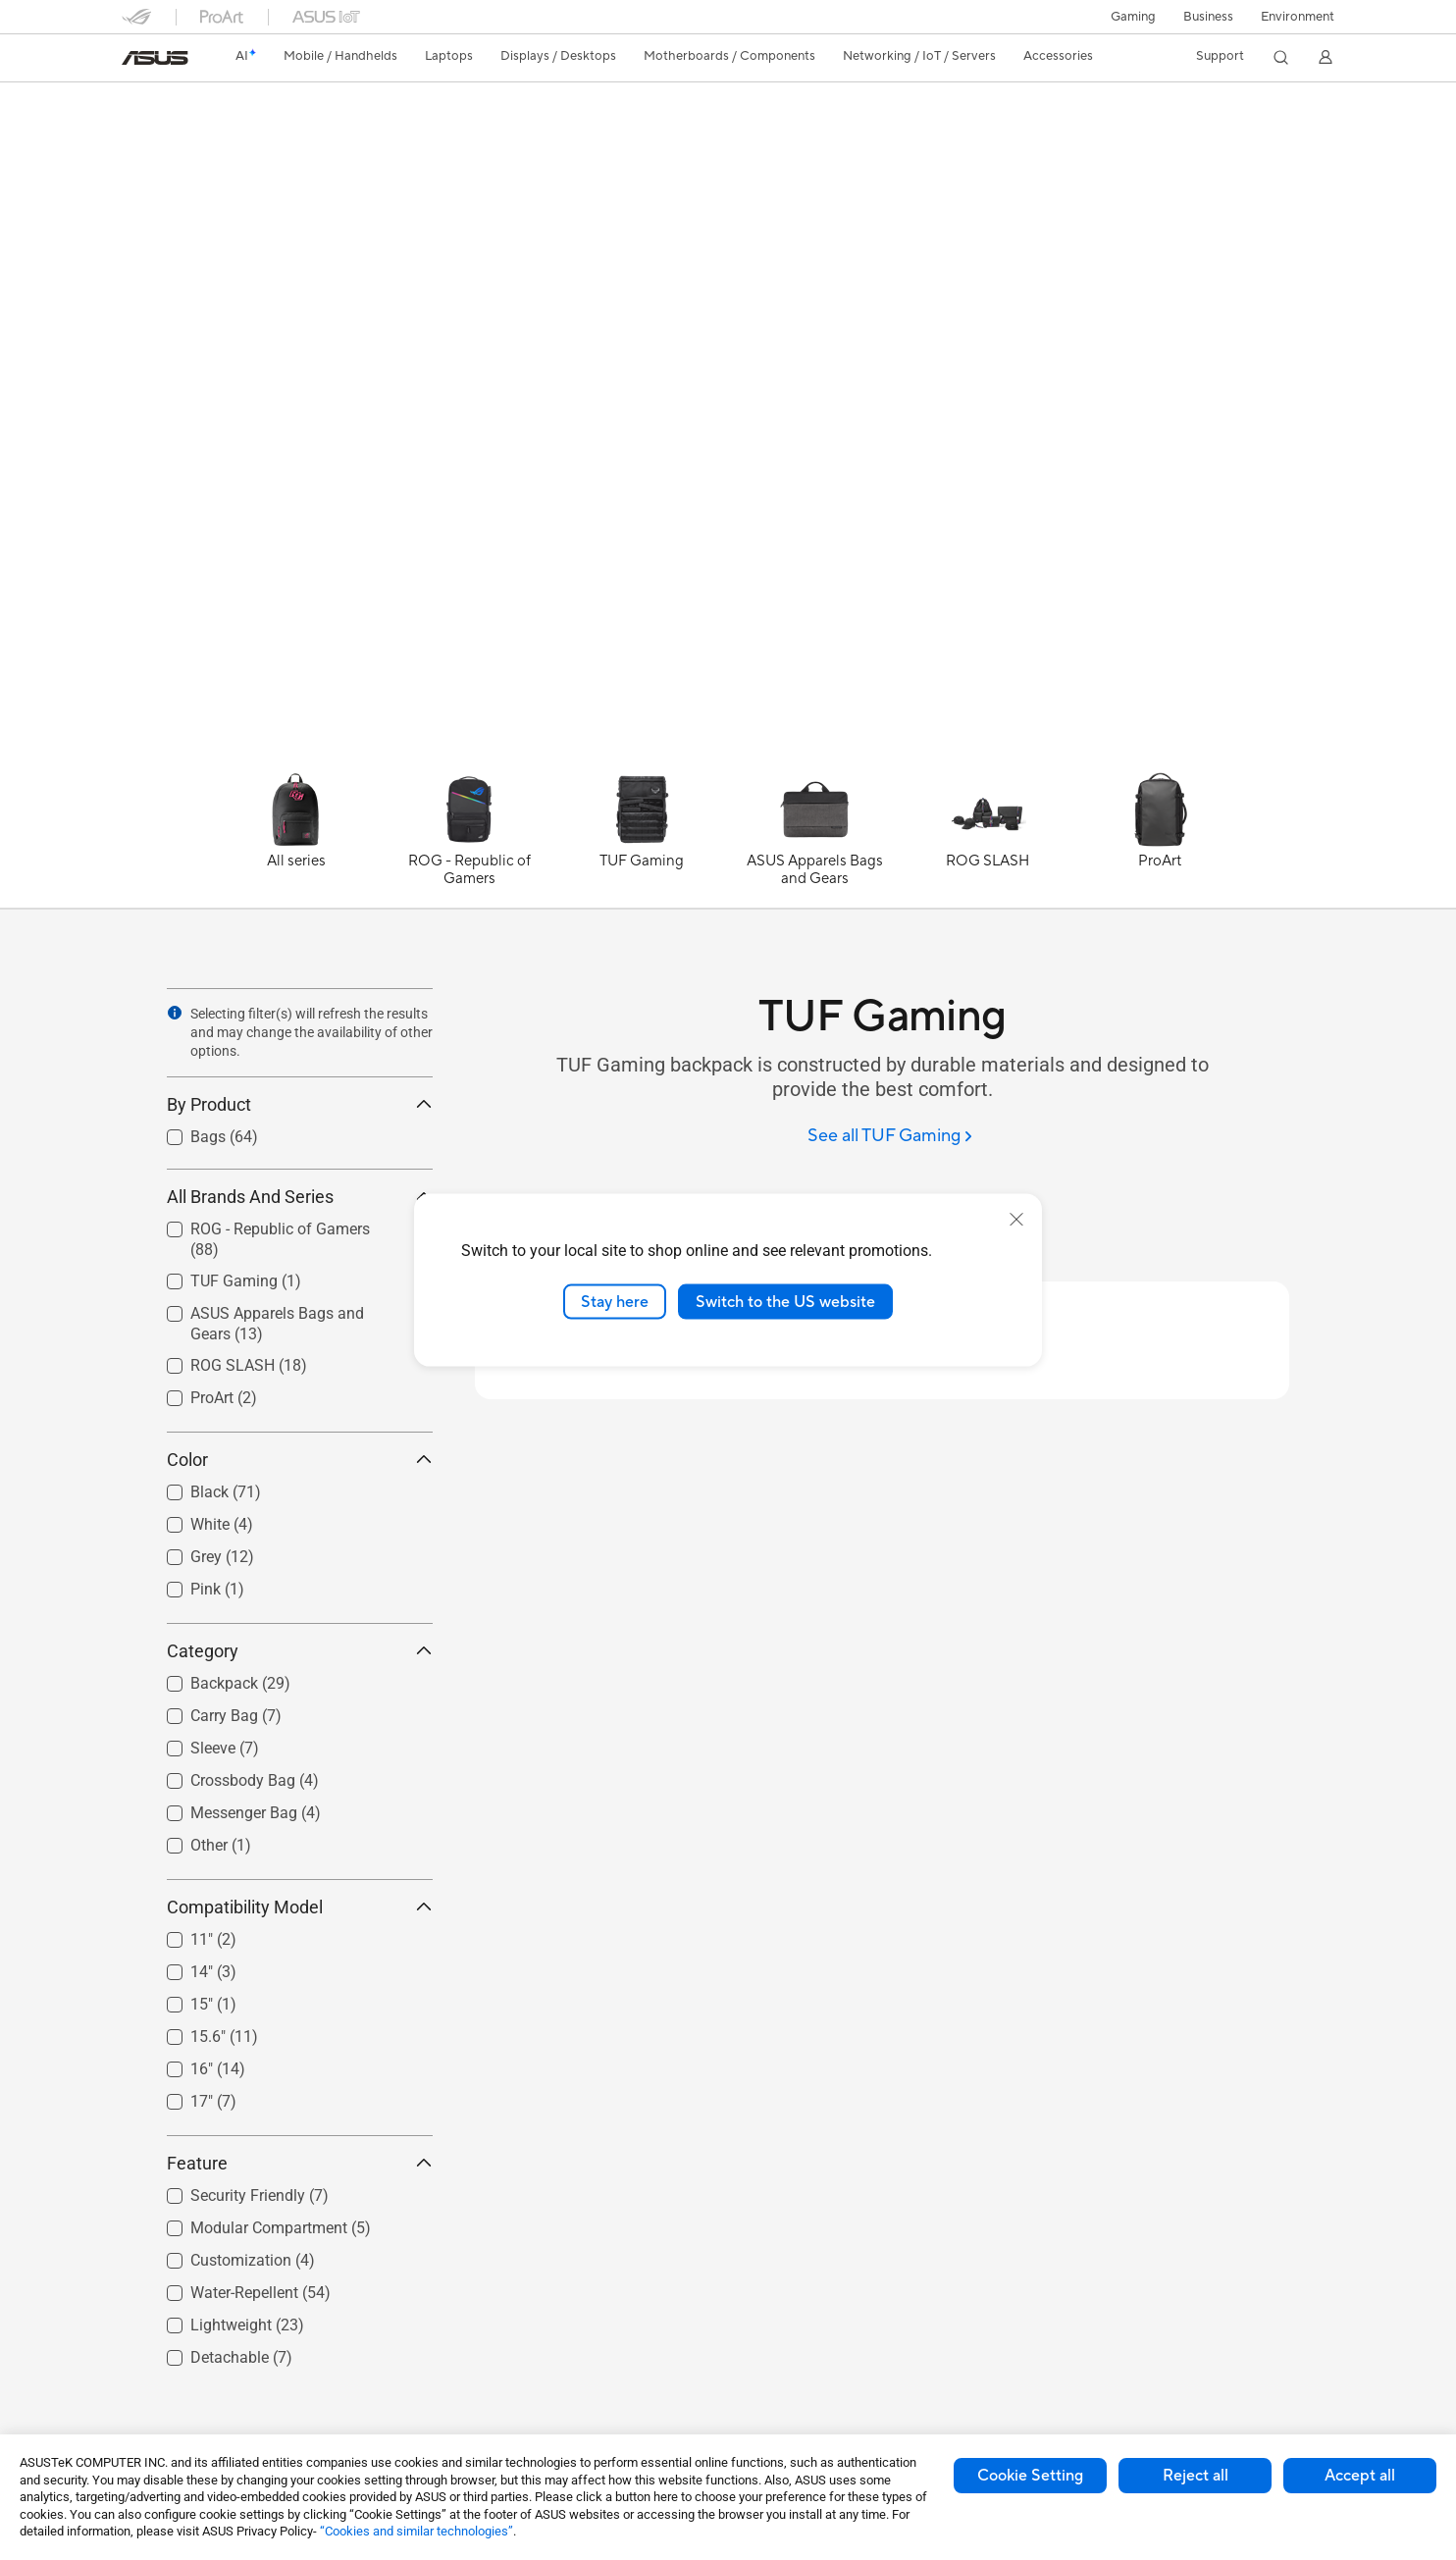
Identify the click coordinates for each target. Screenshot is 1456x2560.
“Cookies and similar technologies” (416, 2531)
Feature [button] (300, 2163)
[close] (1016, 1219)
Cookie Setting (1030, 2475)
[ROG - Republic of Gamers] (469, 840)
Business (1208, 17)
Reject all (1195, 2475)
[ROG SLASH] (987, 840)
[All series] (296, 840)
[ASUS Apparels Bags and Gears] (814, 840)
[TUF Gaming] (641, 840)
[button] (1133, 16)
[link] (155, 58)
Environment (1297, 17)
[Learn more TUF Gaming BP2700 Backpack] (728, 757)
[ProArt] (1159, 840)
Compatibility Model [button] (300, 1907)
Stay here (615, 1301)
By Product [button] (300, 1104)
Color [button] (300, 1459)
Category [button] (300, 1651)
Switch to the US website (785, 1301)
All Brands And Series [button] (300, 1196)
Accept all (1360, 2475)
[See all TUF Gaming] (889, 1136)
